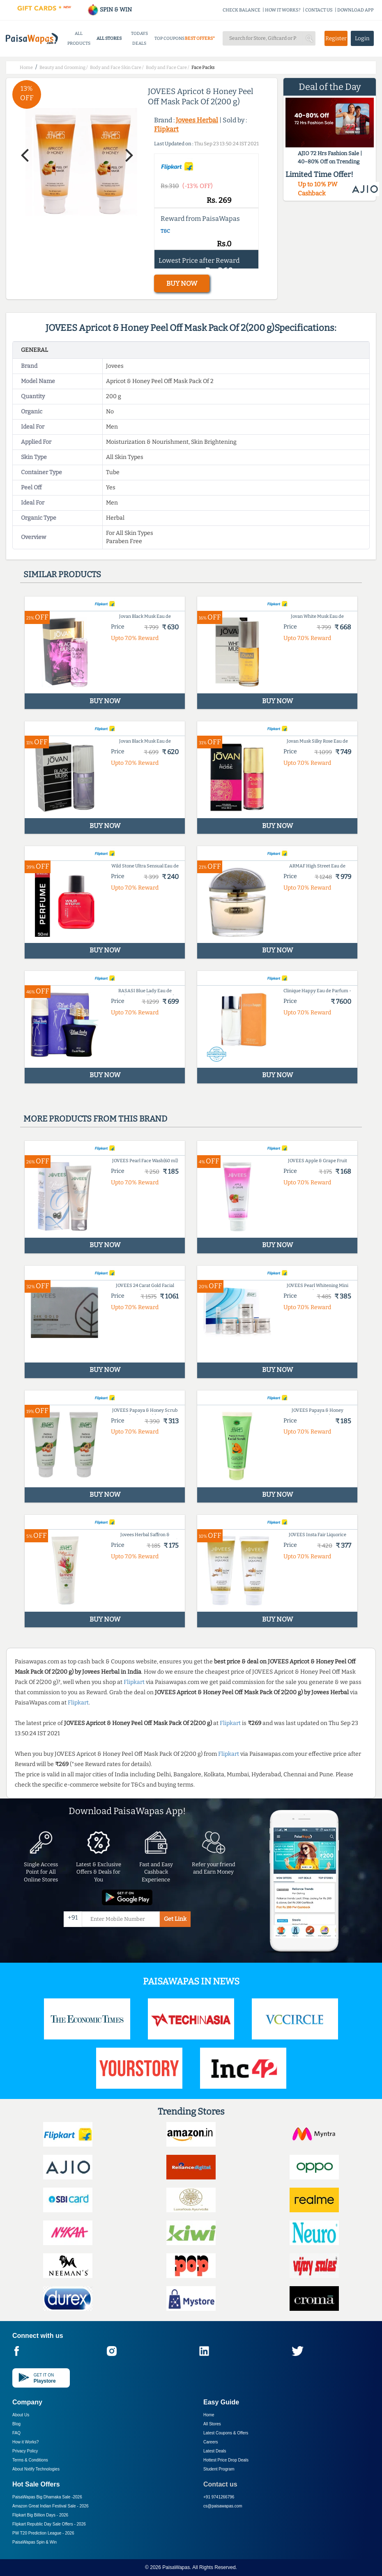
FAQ (16, 2433)
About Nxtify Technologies (36, 2469)
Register (336, 38)
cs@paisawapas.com (222, 2506)
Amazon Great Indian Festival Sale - (50, 2506)
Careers (210, 2442)
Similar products (62, 574)
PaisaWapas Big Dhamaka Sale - (47, 2497)
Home (208, 2415)
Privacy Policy (25, 2451)
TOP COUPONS (169, 38)
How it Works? (25, 2442)
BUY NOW (181, 283)
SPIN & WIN (109, 9)
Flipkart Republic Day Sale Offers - (49, 2524)
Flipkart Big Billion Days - (40, 2515)
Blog (16, 2424)
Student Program (219, 2469)
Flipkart (166, 129)
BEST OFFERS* (200, 38)
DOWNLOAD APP (355, 10)
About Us (20, 2415)
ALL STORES (109, 38)
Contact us (220, 2484)
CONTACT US (319, 10)
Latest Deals (214, 2451)
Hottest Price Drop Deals (226, 2460)
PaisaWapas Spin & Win (34, 2542)
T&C (165, 231)
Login (362, 38)
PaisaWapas (176, 2567)
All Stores (212, 2424)
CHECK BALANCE (241, 10)
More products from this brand (95, 1119)
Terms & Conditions (30, 2460)
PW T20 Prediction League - (43, 2533)
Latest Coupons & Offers (225, 2433)
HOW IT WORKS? (283, 10)
